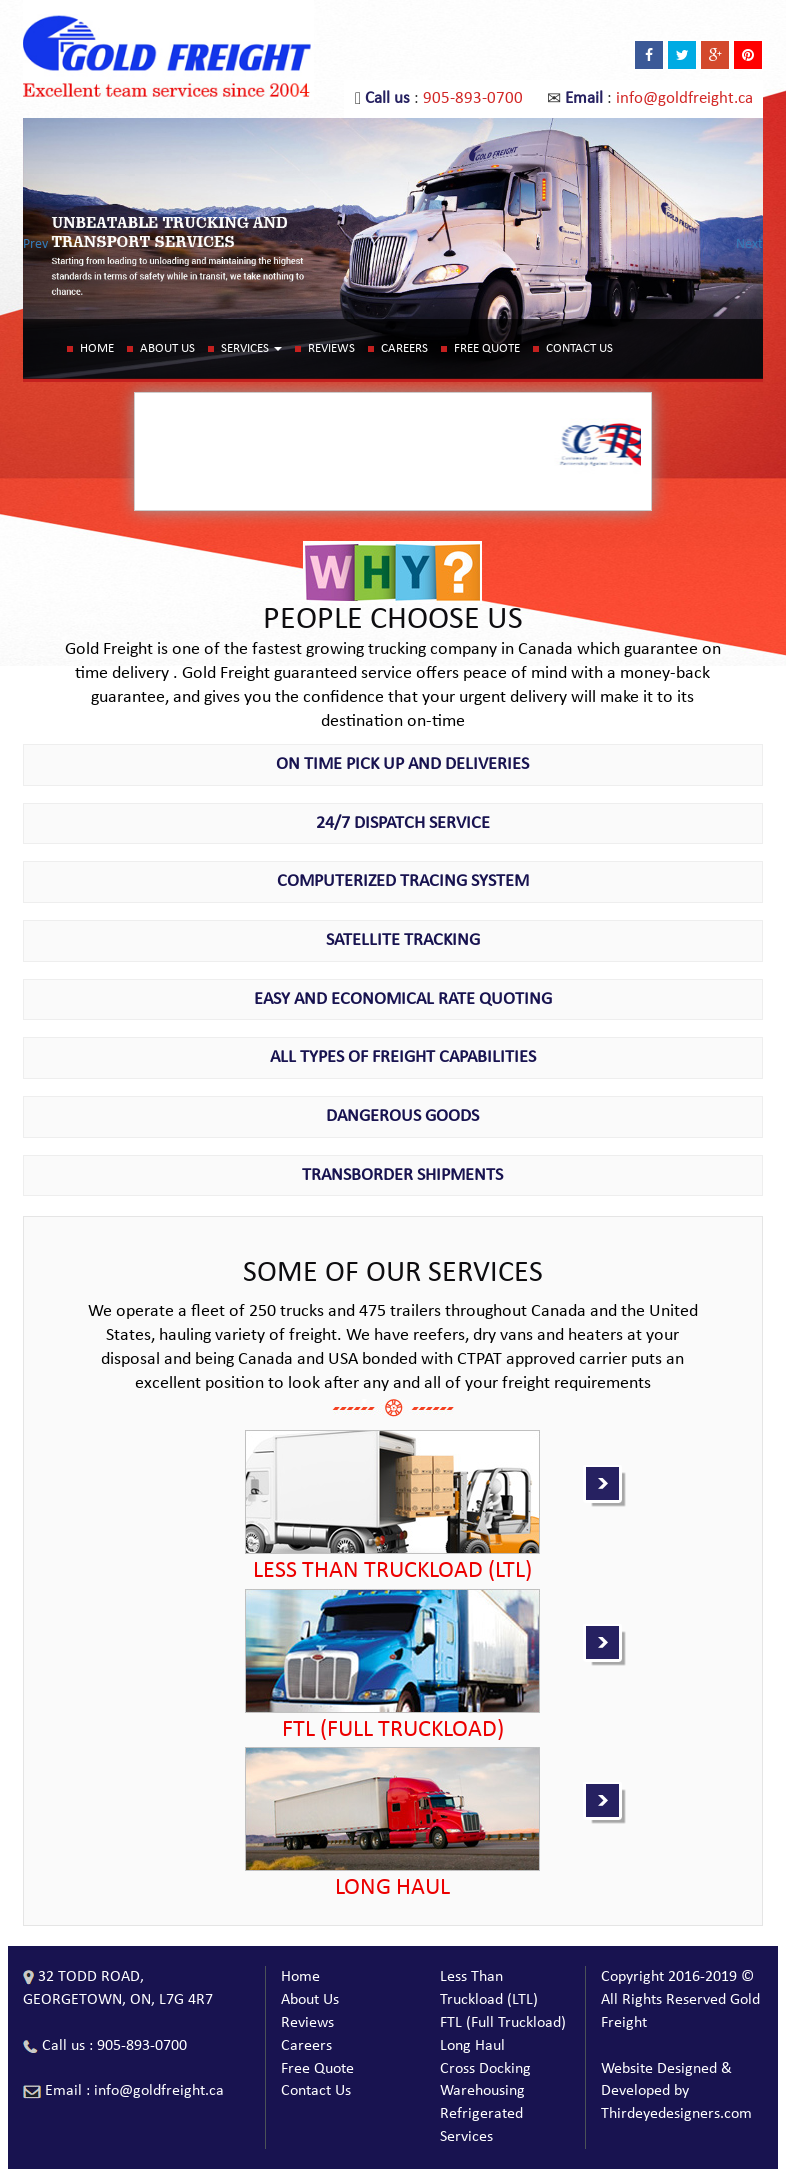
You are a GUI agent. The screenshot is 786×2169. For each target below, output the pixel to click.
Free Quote (487, 348)
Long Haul (472, 2046)
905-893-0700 (473, 98)
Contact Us (579, 348)
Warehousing (482, 2091)
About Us (167, 348)
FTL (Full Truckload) (503, 2023)
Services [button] (251, 348)
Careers (404, 348)
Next (749, 244)
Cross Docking (485, 2069)
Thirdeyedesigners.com (676, 2114)
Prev (35, 244)
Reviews (331, 348)
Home (97, 348)
